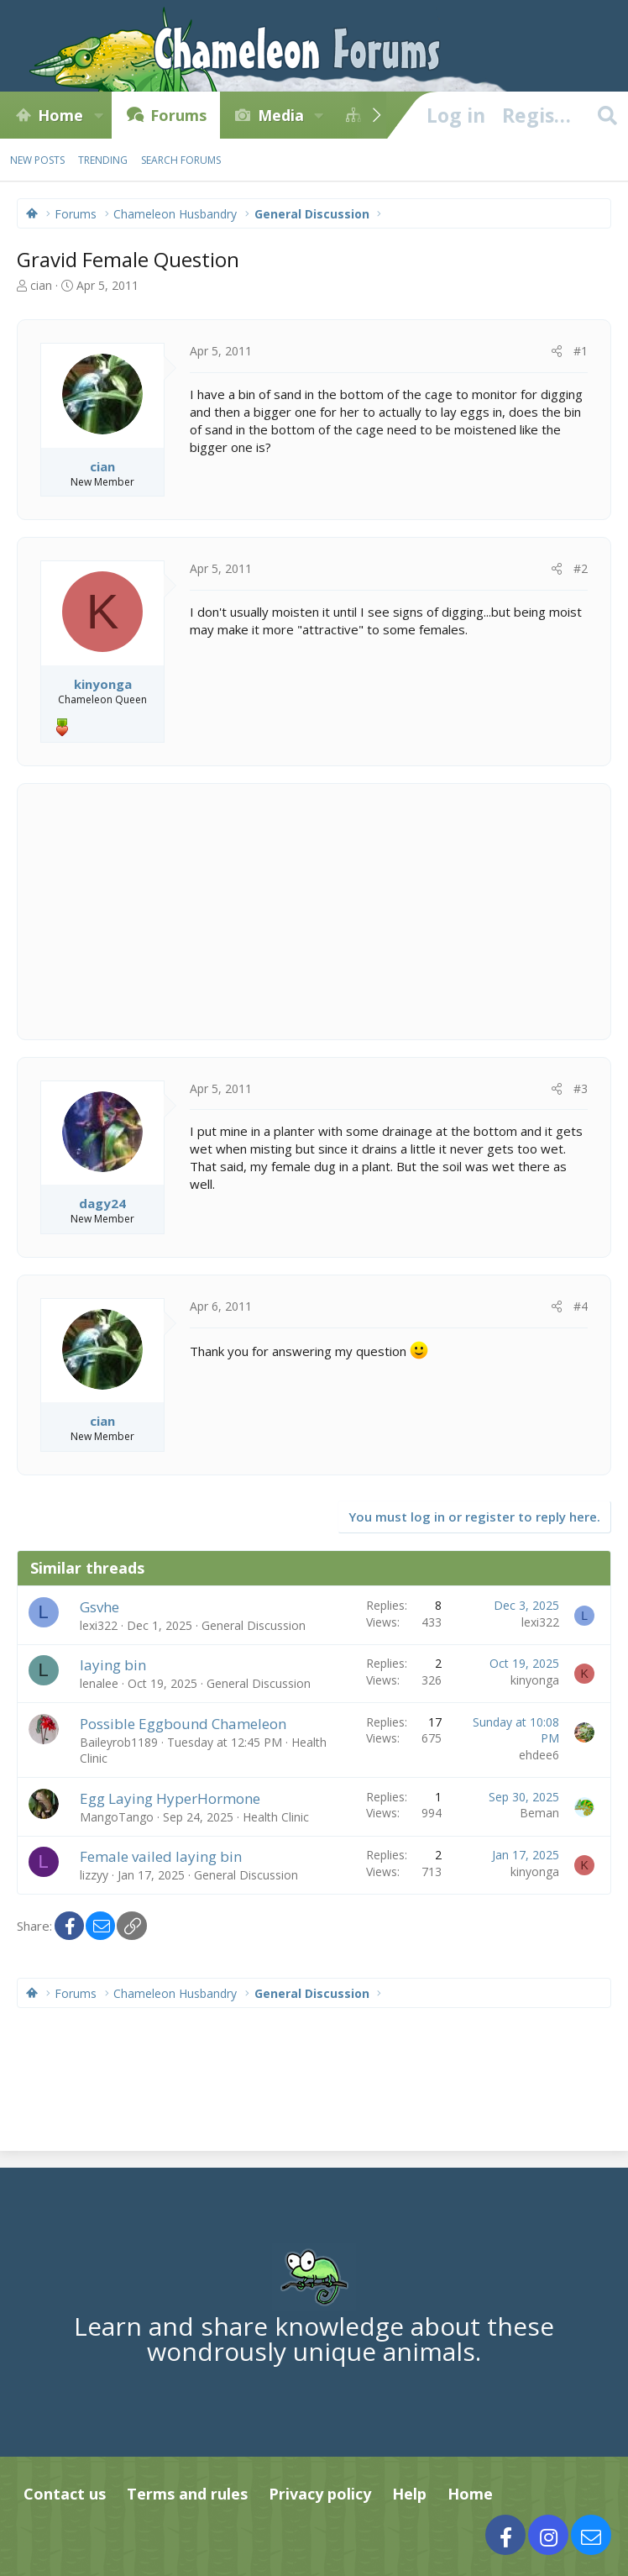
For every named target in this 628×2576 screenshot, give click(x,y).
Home (60, 115)
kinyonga (534, 1680)
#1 (580, 351)
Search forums (181, 160)
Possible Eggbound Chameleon (183, 1723)
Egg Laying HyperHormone (170, 1798)
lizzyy (94, 1875)
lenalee (99, 1683)
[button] (98, 115)
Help (409, 2494)
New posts (37, 160)
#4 (580, 1306)
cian (41, 285)
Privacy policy (320, 2494)
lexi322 (99, 1625)
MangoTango (117, 1817)
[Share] (557, 351)
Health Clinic (276, 1817)
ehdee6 (539, 1755)
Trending (103, 160)
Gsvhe (99, 1607)
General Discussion (253, 1625)
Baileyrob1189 (119, 1742)
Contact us (65, 2494)
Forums (178, 115)
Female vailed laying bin (161, 1856)
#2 (580, 568)
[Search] (607, 115)
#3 (580, 1088)
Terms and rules (187, 2494)
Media (281, 115)
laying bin (113, 1664)
